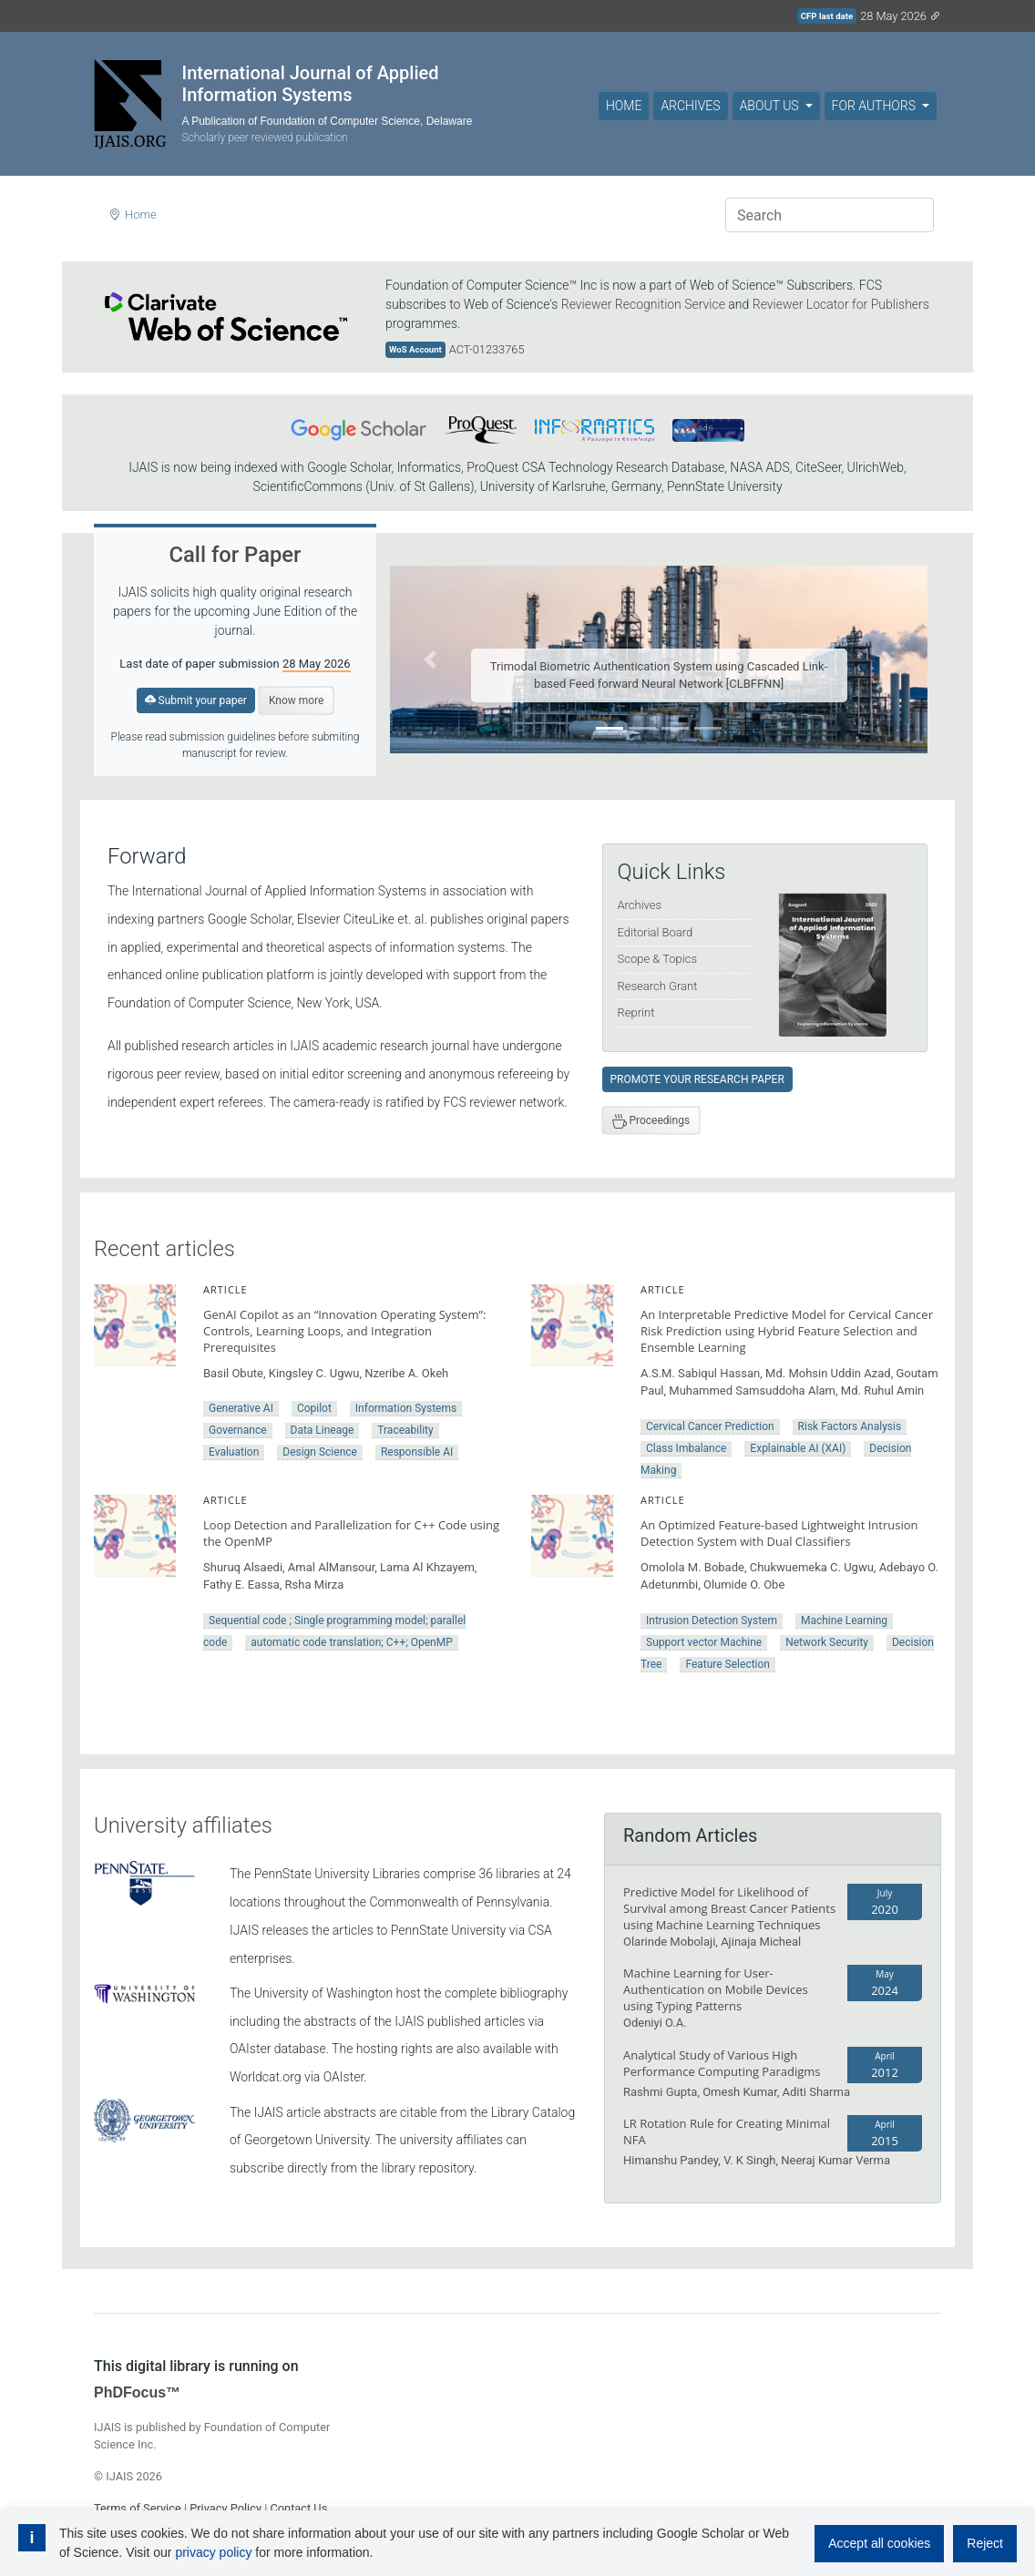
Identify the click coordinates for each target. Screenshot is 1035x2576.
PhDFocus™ (137, 2392)
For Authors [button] (875, 105)
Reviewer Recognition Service (643, 304)
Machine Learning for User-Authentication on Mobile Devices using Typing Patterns (715, 1989)
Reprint (636, 1012)
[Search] (829, 215)
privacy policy (213, 2552)
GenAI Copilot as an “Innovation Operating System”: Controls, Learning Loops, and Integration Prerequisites (344, 1330)
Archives (690, 105)
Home (623, 105)
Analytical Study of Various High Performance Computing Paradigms (721, 2063)
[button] (430, 659)
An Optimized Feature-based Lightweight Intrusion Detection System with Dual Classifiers (778, 1533)
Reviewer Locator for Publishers (841, 304)
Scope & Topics (658, 959)
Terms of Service (137, 2508)
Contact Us (298, 2508)
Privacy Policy (225, 2508)
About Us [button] (771, 105)
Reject (985, 2543)
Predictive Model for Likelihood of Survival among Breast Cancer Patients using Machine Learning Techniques (729, 1908)
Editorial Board (655, 932)
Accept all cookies (879, 2543)
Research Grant (658, 986)
